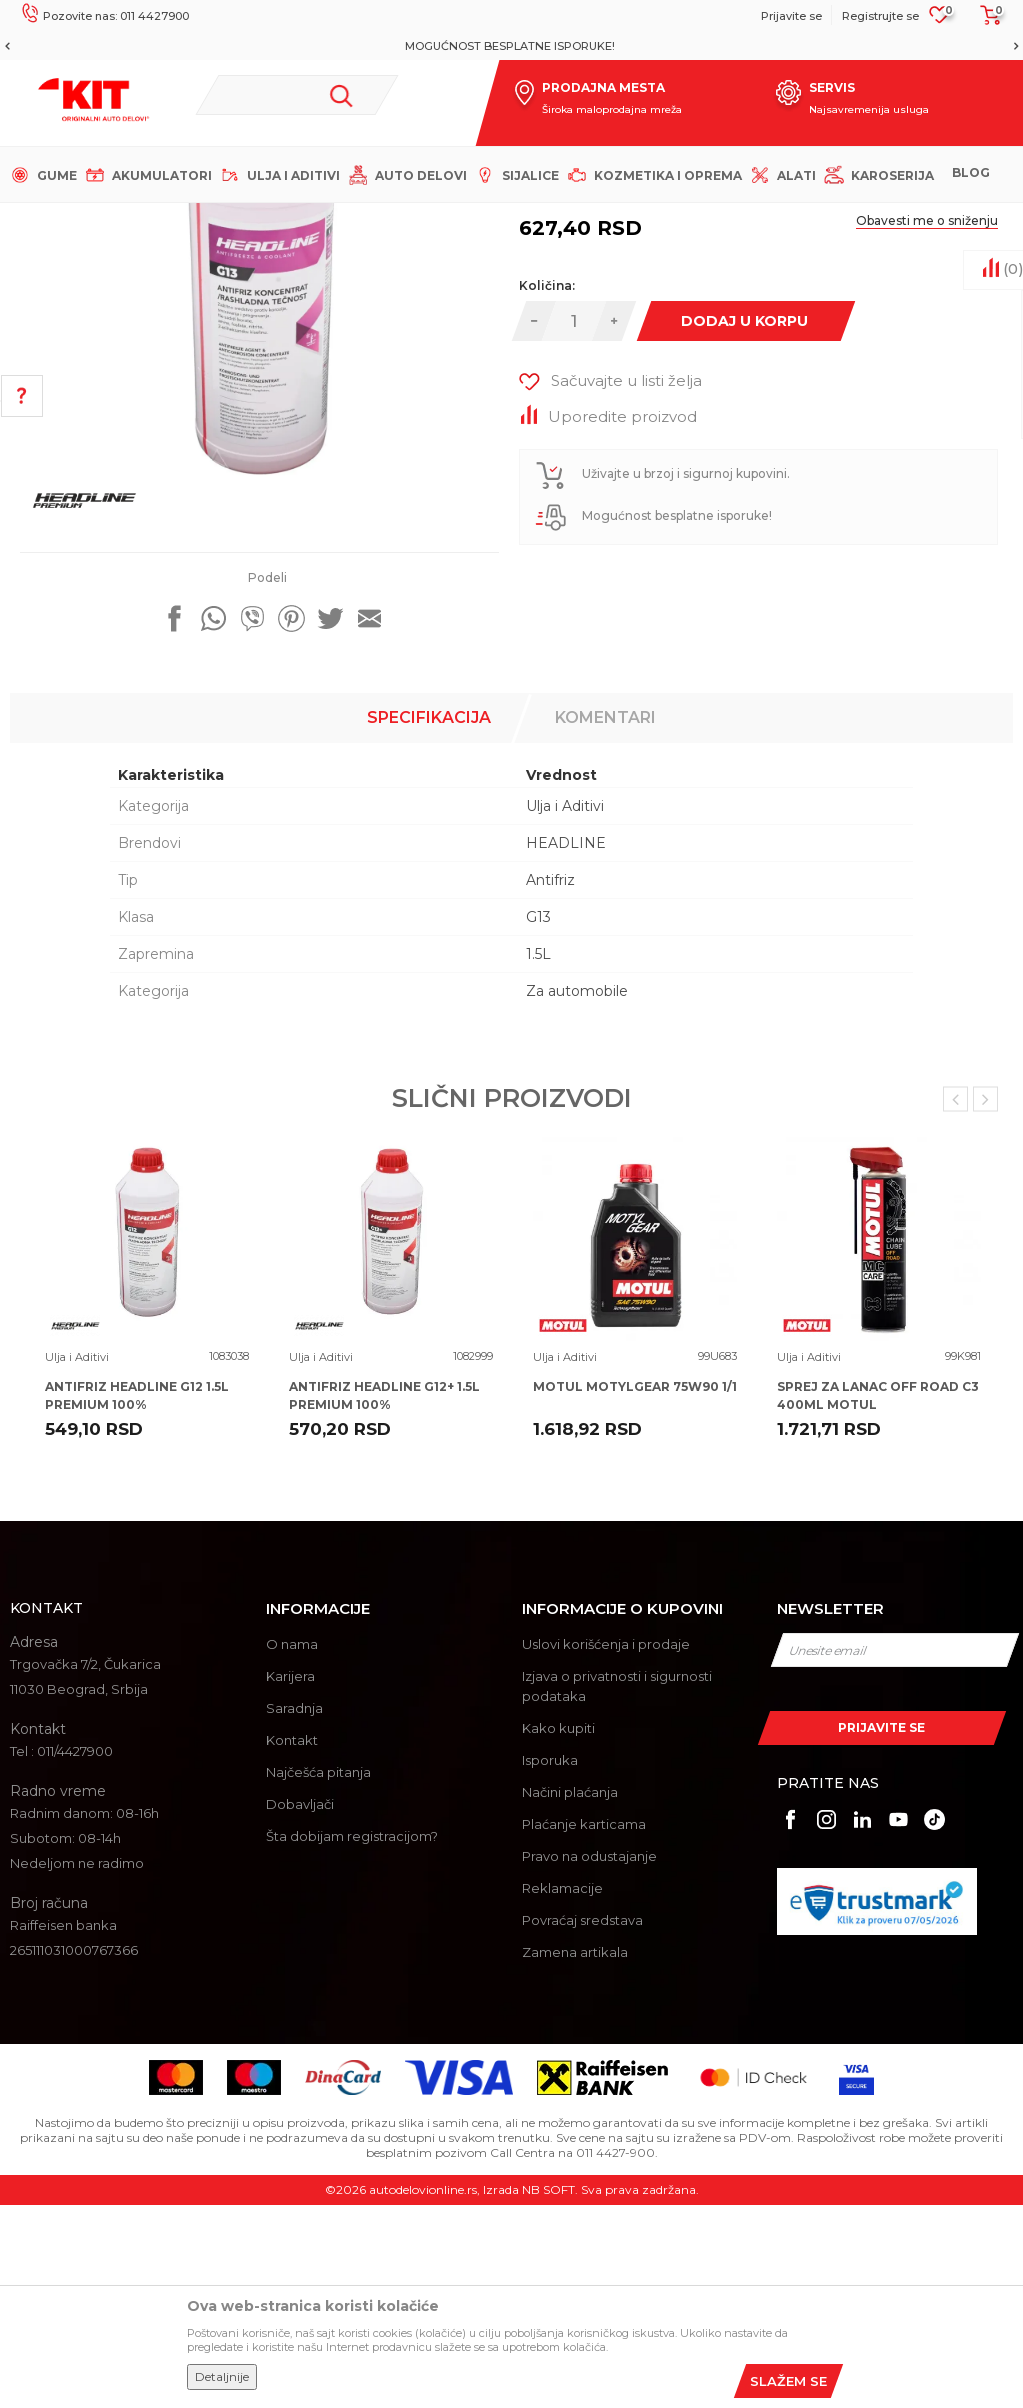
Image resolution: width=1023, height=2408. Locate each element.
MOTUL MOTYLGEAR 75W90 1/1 (635, 1589)
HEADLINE (566, 1046)
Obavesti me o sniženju (927, 423)
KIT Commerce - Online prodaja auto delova (141, 219)
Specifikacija (429, 920)
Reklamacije (562, 2091)
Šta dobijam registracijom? (352, 2039)
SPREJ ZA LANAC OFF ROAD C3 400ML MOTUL (878, 1598)
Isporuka (550, 1963)
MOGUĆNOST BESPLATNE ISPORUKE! (510, 46)
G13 (538, 1120)
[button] (297, 95)
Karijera (290, 1879)
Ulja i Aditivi (385, 219)
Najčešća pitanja (318, 1975)
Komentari (605, 920)
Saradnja (294, 1911)
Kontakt (292, 1943)
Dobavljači (300, 2007)
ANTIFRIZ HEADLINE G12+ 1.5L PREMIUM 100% (384, 1598)
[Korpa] (985, 22)
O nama (292, 1847)
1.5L (538, 1157)
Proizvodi (309, 219)
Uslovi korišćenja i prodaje (606, 1847)
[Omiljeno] (939, 21)
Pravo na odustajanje (589, 2059)
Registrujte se (880, 16)
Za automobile (577, 1194)
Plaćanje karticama (584, 2027)
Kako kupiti (558, 1931)
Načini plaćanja (570, 1995)
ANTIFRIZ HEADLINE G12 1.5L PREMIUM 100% (137, 1598)
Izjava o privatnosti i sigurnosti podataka (617, 1889)
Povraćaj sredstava (582, 2123)
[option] (511, 46)
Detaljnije (222, 2376)
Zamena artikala (575, 2155)
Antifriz (550, 1083)
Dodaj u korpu (744, 524)
